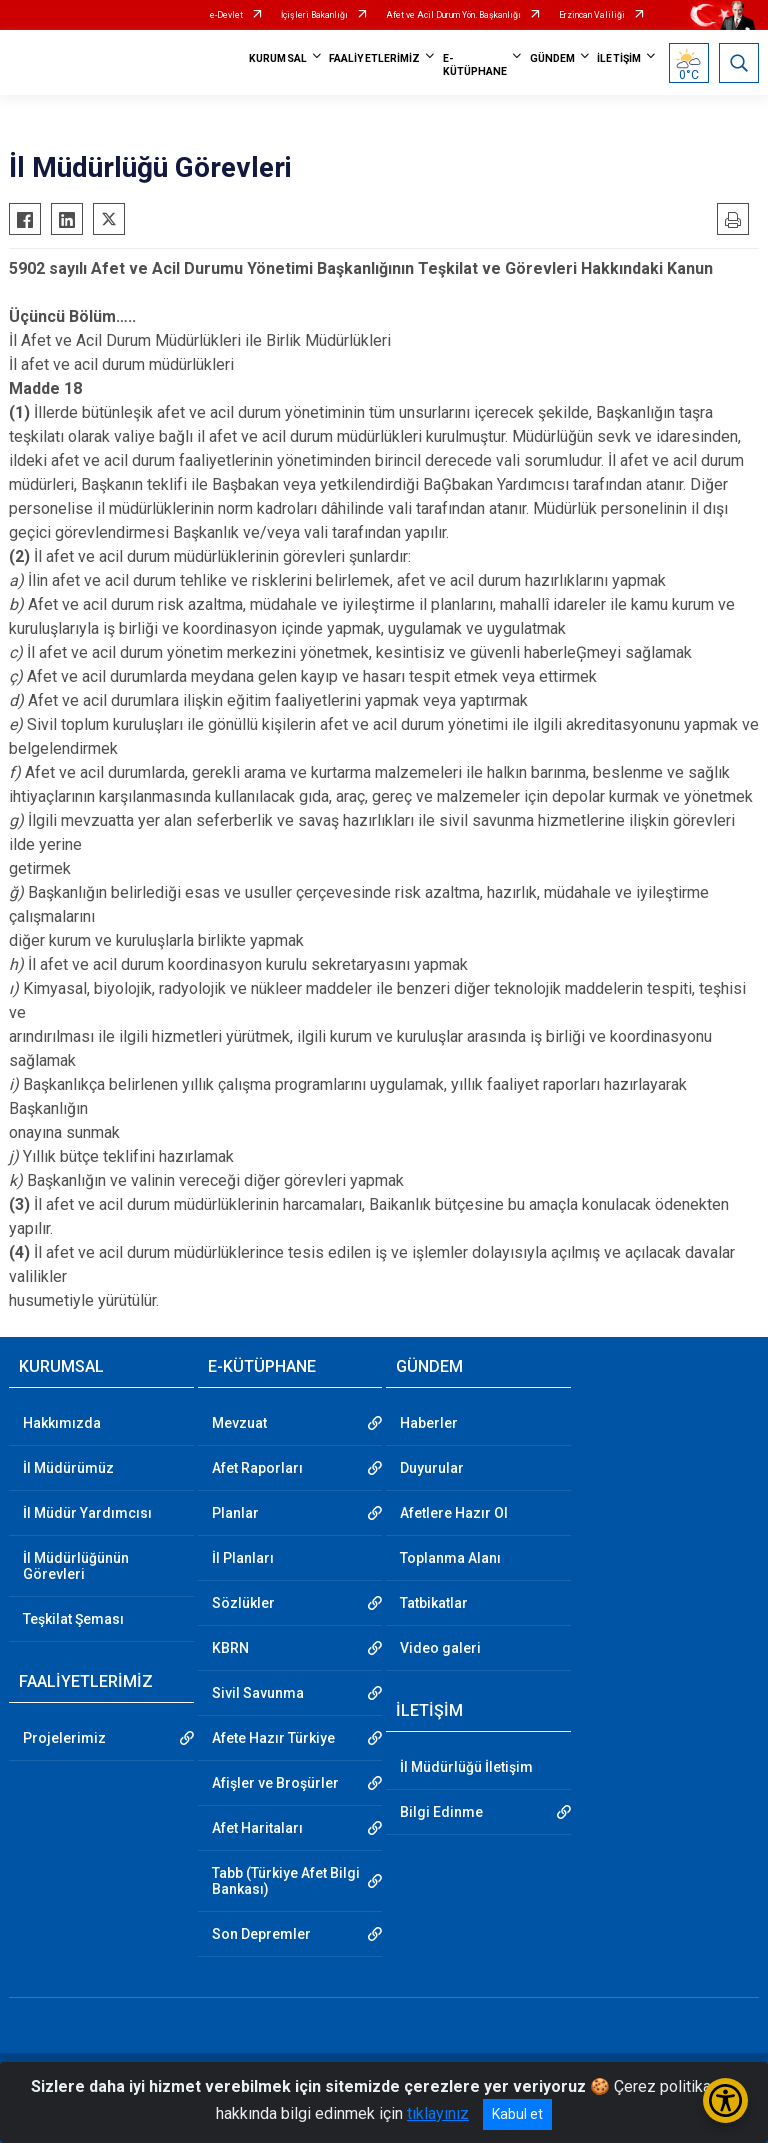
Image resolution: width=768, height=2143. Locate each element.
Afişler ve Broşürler (275, 1783)
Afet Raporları (257, 1468)
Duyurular (432, 1468)
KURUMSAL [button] (278, 58)
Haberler (429, 1423)
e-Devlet (226, 15)
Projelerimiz (64, 1738)
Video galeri (440, 1648)
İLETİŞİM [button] (619, 58)
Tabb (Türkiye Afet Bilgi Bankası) (286, 1881)
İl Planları (243, 1558)
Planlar (235, 1513)
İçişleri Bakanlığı (314, 15)
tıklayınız (438, 2113)
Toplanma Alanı (450, 1558)
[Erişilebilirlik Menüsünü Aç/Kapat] (725, 2100)
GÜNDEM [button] (553, 58)
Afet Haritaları (257, 1828)
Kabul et (517, 2114)
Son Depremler (261, 1934)
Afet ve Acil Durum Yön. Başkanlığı (453, 15)
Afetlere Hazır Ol (454, 1513)
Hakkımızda (62, 1423)
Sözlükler (243, 1603)
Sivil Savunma (258, 1693)
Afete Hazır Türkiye (273, 1738)
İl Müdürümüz (68, 1468)
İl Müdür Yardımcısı (87, 1513)
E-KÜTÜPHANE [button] (475, 65)
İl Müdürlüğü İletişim (466, 1767)
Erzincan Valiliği (592, 15)
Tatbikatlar (434, 1603)
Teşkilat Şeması (73, 1619)
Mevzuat (239, 1423)
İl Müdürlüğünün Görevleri (76, 1566)
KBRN (230, 1648)
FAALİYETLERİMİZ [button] (375, 58)
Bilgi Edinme (441, 1812)
